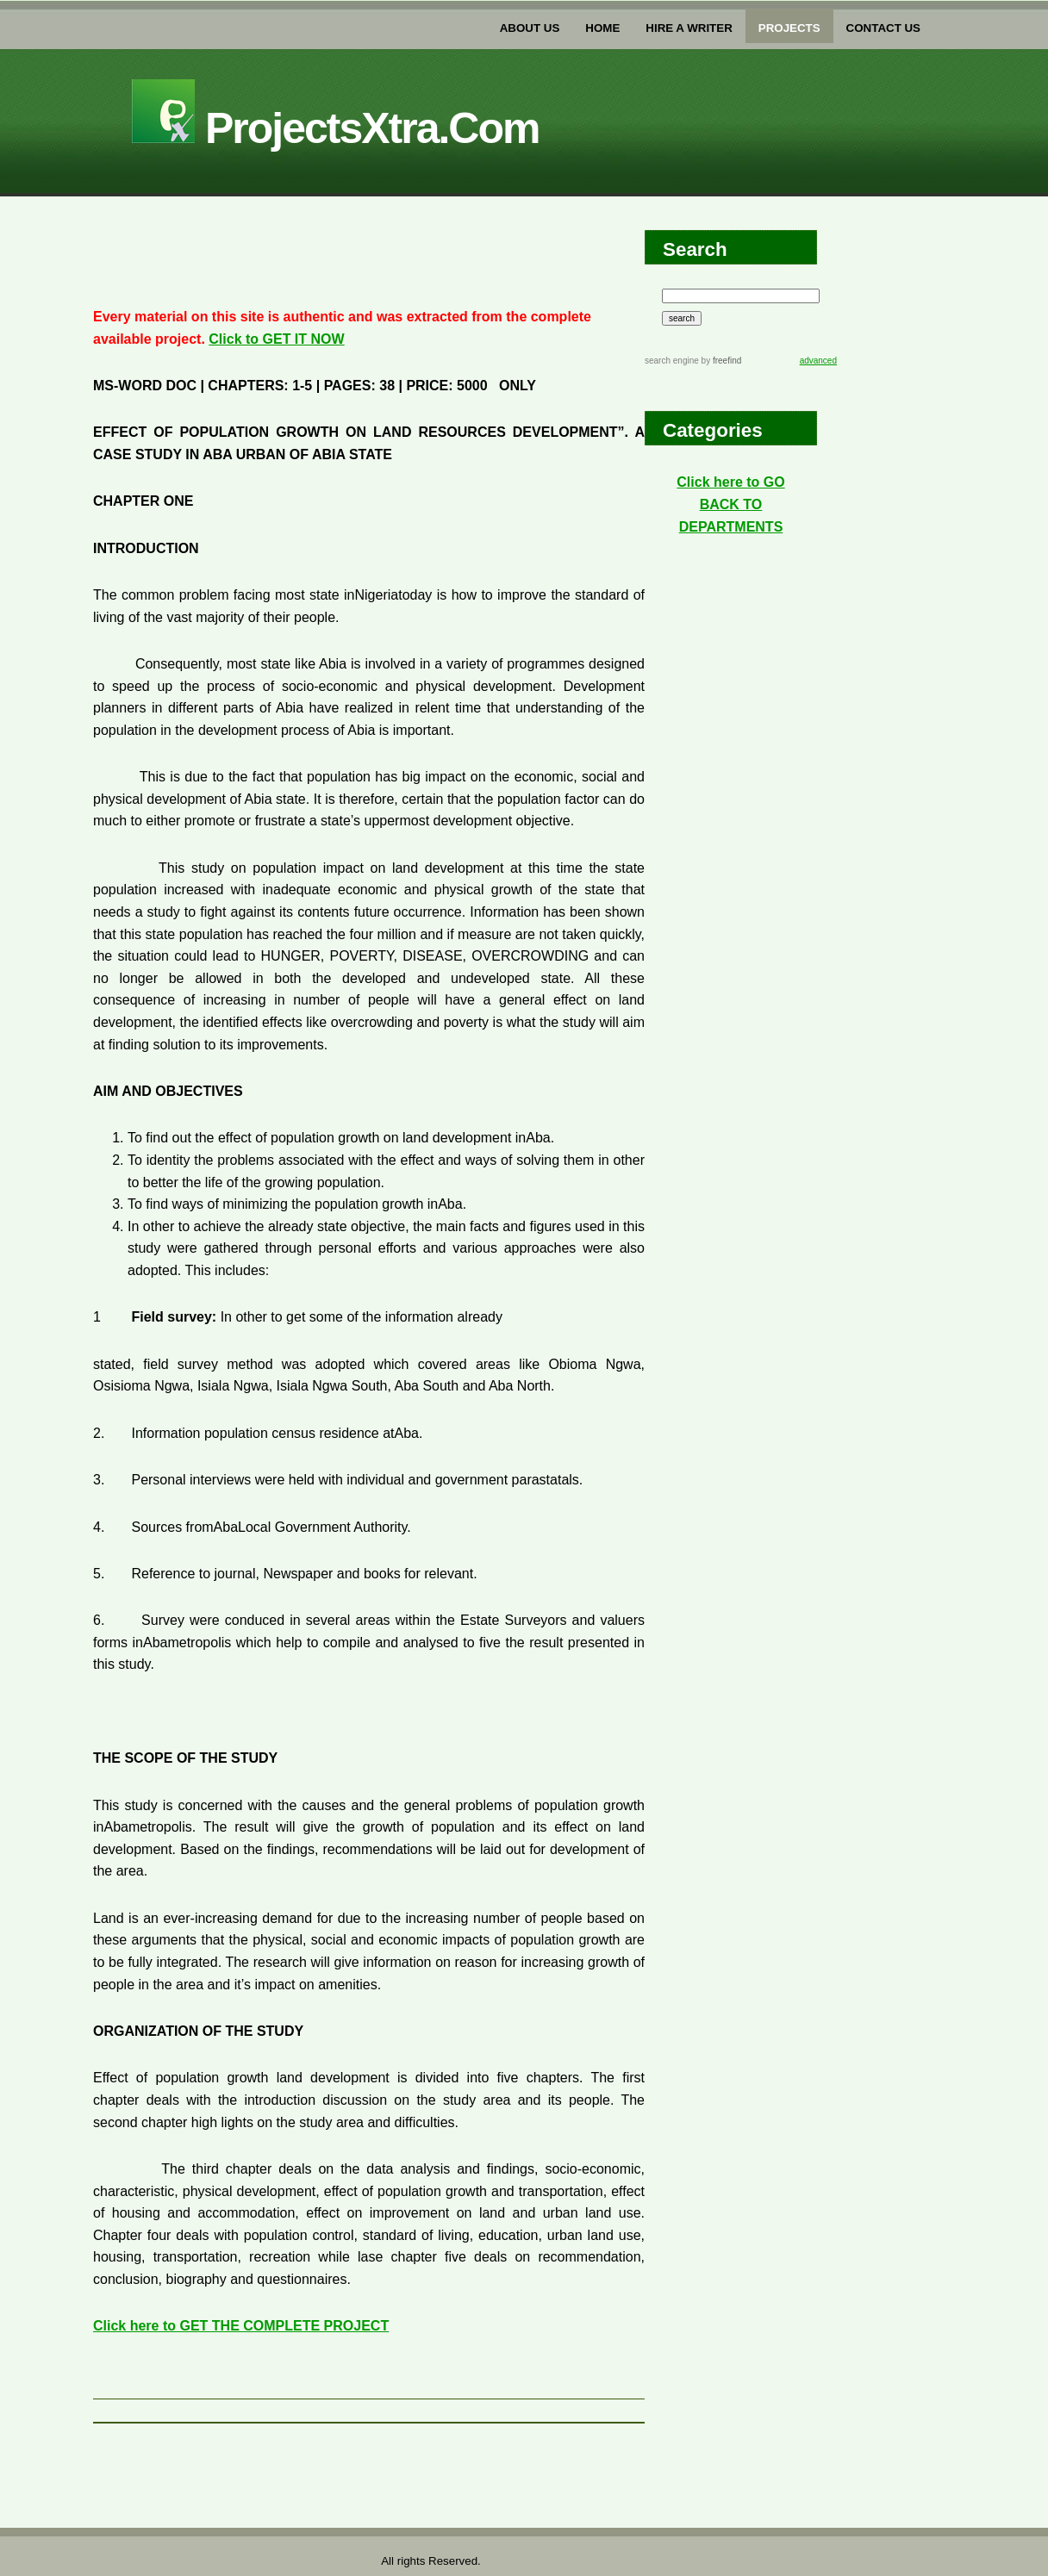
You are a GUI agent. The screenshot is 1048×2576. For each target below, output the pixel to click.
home (602, 28)
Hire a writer (689, 28)
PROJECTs (789, 28)
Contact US (883, 28)
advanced (818, 360)
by (720, 360)
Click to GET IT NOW (276, 339)
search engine (672, 360)
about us (530, 28)
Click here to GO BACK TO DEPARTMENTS (730, 504)
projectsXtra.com (335, 128)
